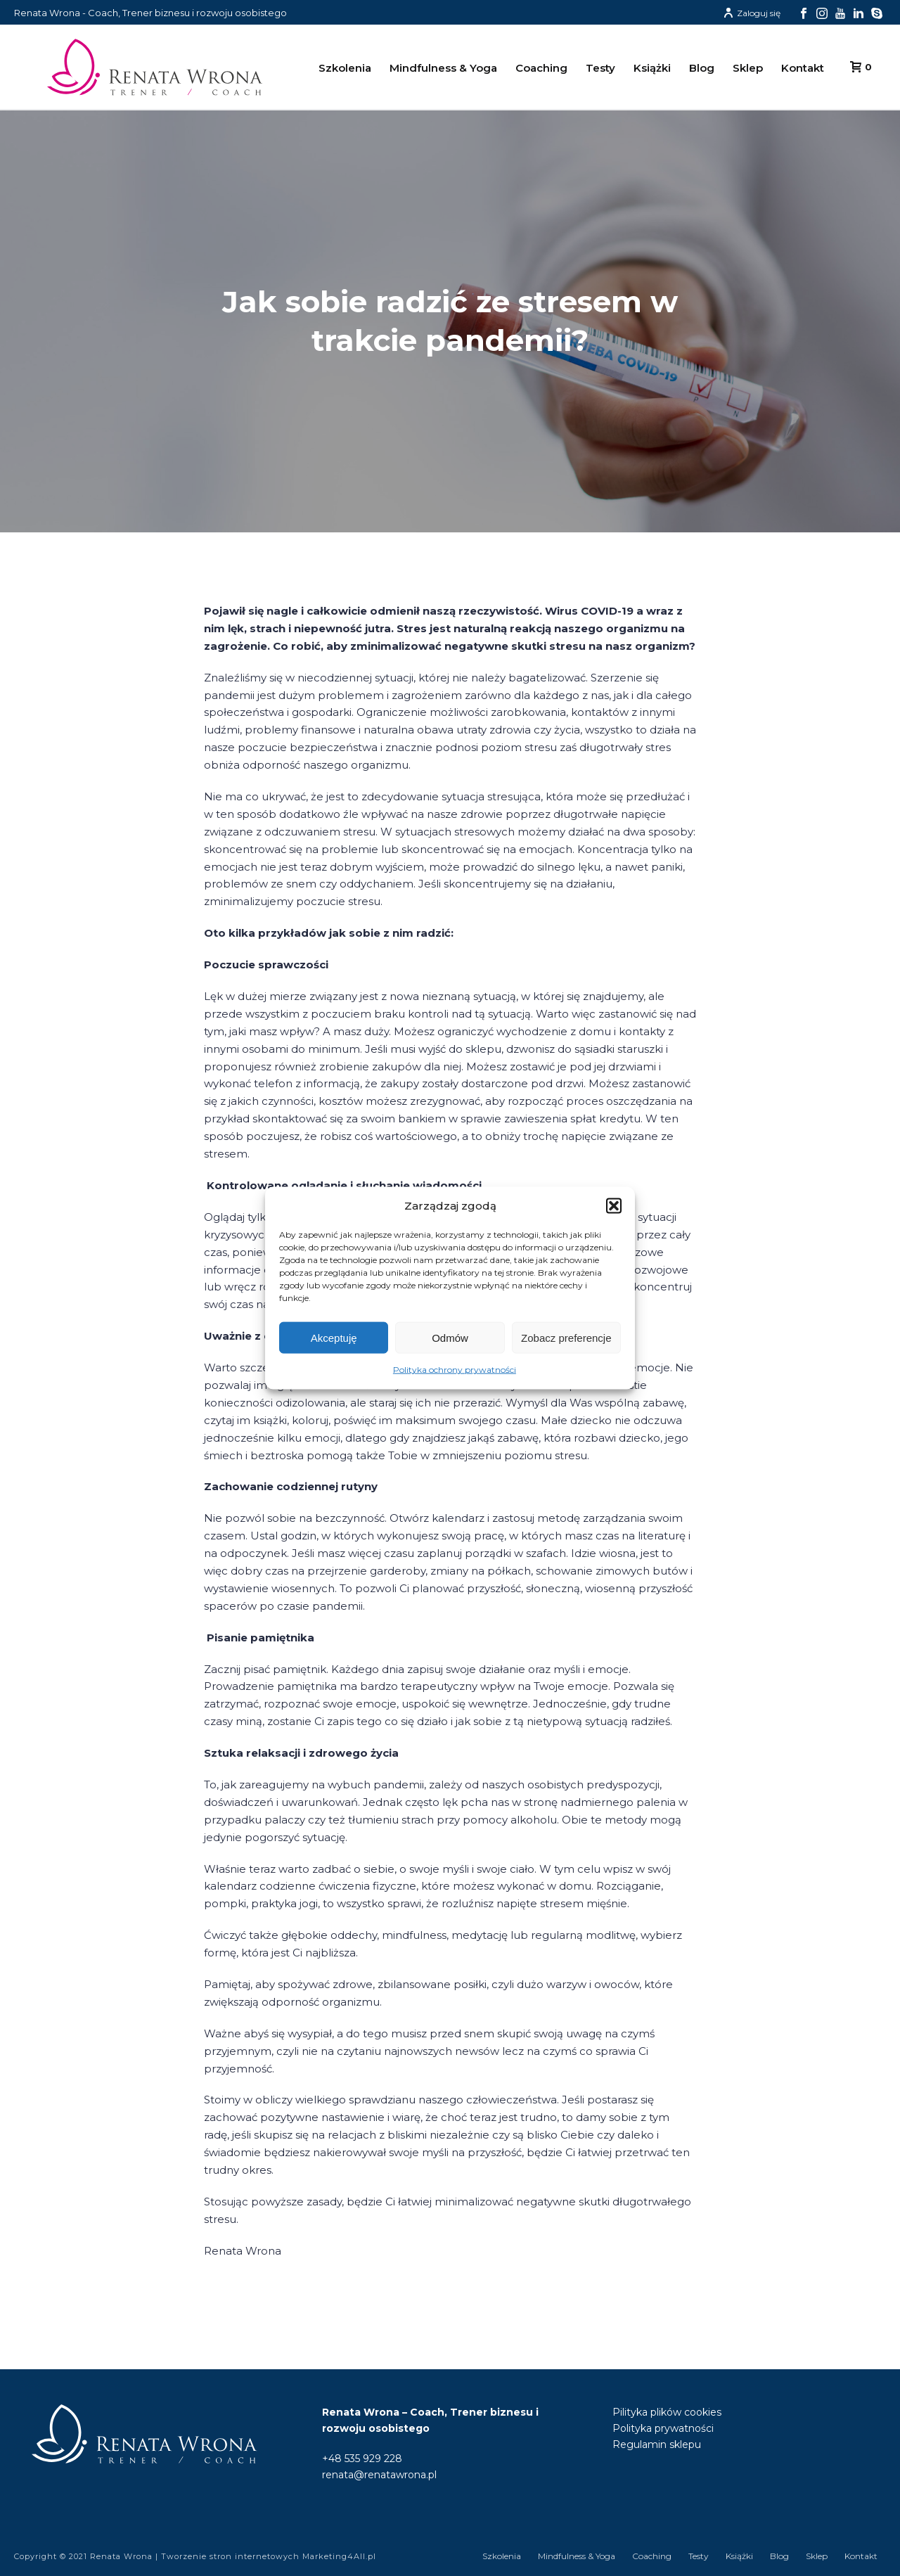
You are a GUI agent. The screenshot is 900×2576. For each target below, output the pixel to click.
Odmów (450, 1338)
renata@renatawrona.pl (379, 2474)
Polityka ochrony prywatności (454, 1369)
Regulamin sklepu (656, 2444)
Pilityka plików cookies (666, 2412)
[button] (614, 1206)
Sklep (748, 68)
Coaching (541, 68)
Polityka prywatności (663, 2428)
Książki (652, 68)
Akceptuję (334, 1338)
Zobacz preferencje (566, 1338)
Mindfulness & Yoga (443, 68)
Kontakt (802, 68)
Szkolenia (345, 68)
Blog (701, 68)
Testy (600, 68)
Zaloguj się (751, 13)
